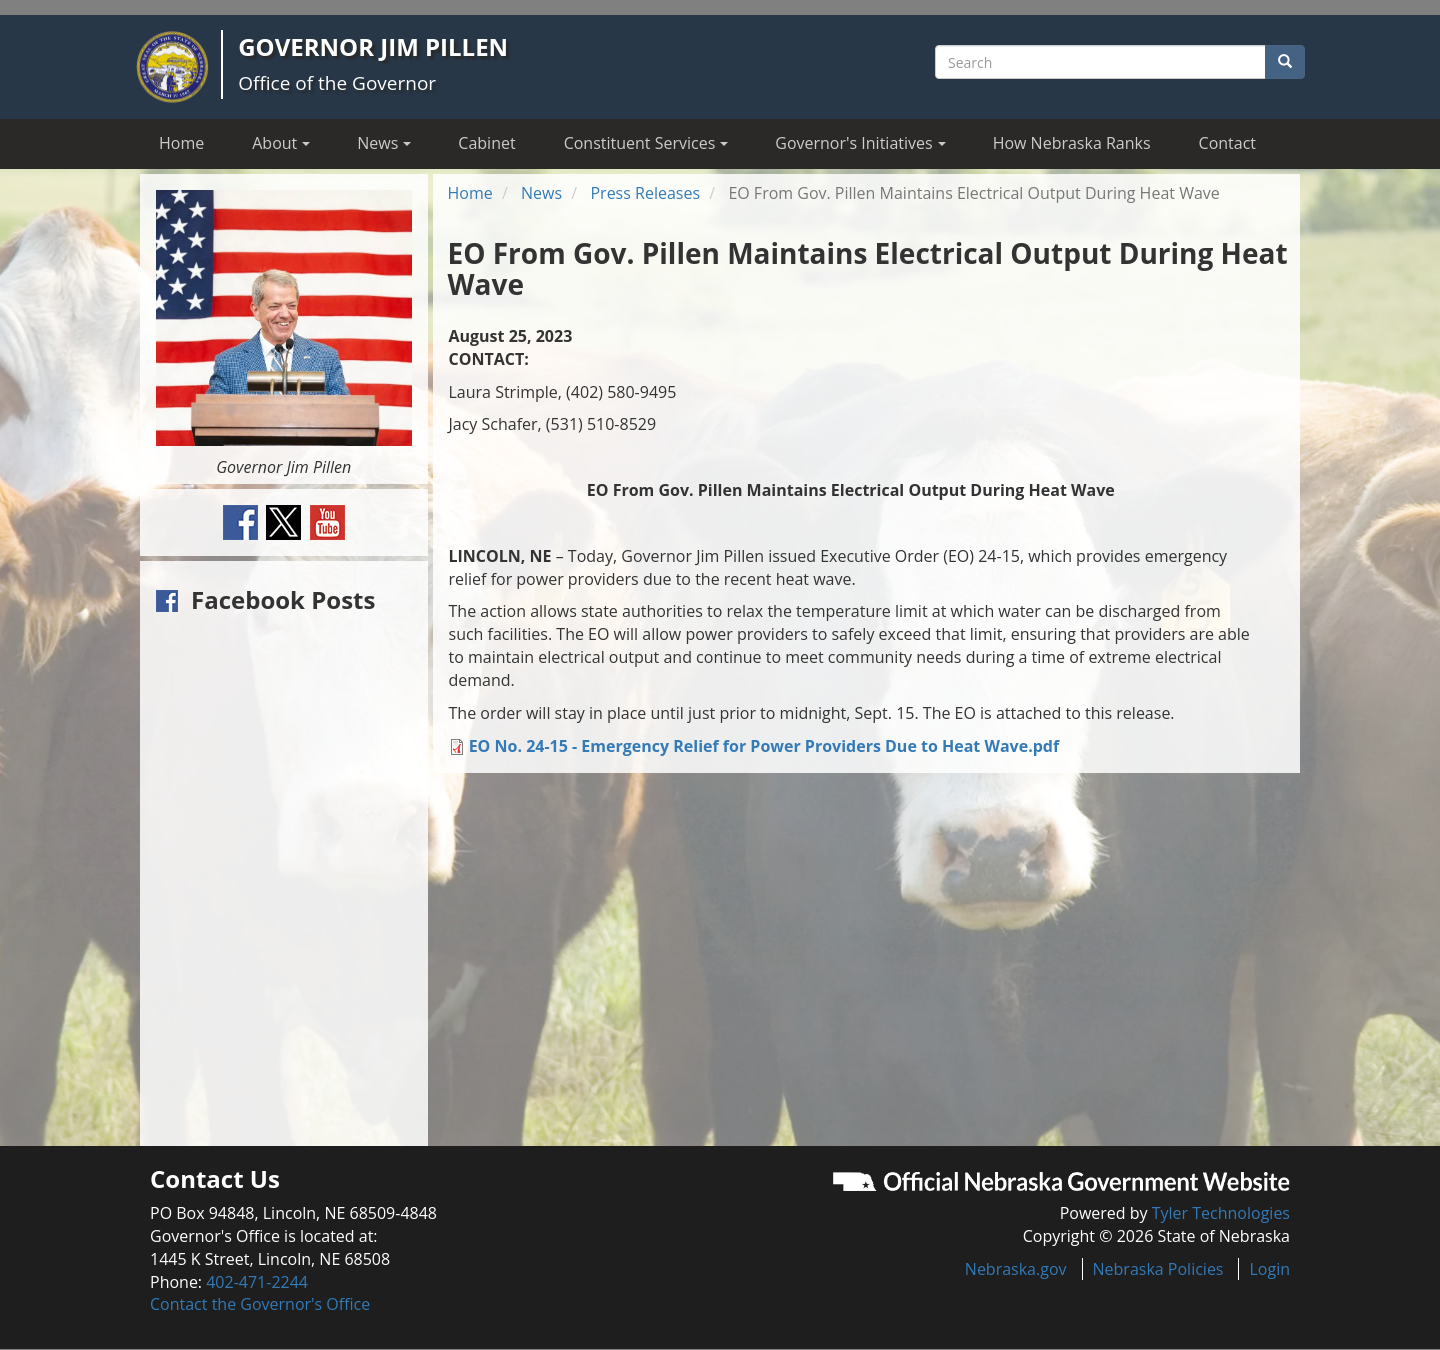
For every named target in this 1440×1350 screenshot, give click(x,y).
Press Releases (645, 193)
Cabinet (486, 143)
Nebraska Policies (1158, 1269)
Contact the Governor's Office (260, 1304)
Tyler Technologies (1221, 1213)
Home (181, 143)
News (541, 193)
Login (1269, 1269)
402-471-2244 (257, 1282)
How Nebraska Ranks (1072, 143)
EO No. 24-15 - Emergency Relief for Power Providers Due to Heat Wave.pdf (764, 746)
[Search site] (1100, 62)
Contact (1227, 143)
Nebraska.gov (1016, 1269)
